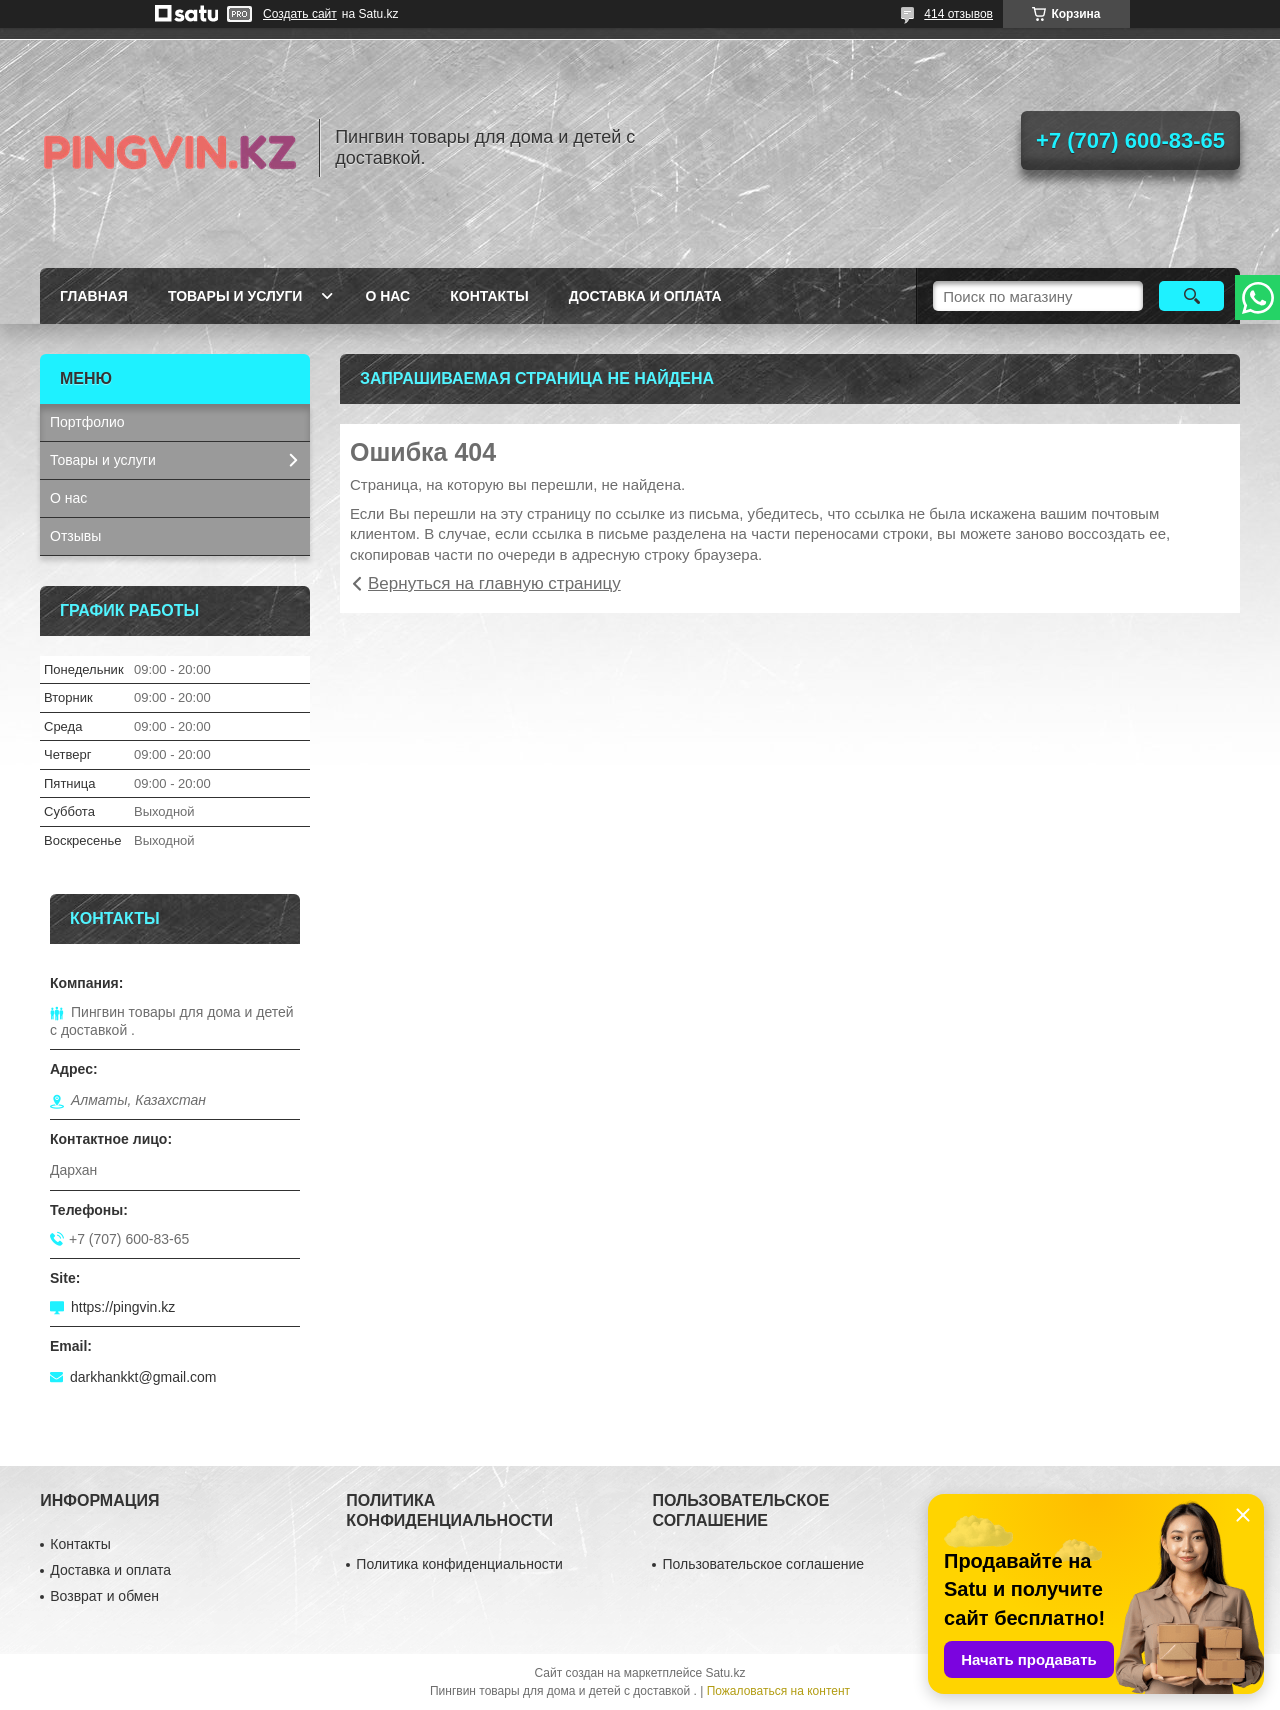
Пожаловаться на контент (778, 1691)
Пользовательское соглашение (763, 1564)
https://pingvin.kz (123, 1307)
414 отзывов (958, 14)
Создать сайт (300, 14)
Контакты (489, 296)
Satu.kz (725, 1673)
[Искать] (1191, 296)
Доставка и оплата (645, 296)
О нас (387, 296)
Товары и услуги (235, 296)
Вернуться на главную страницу (494, 583)
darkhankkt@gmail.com (143, 1377)
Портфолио (87, 422)
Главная (94, 296)
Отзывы (75, 536)
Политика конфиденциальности (459, 1564)
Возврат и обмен (104, 1596)
